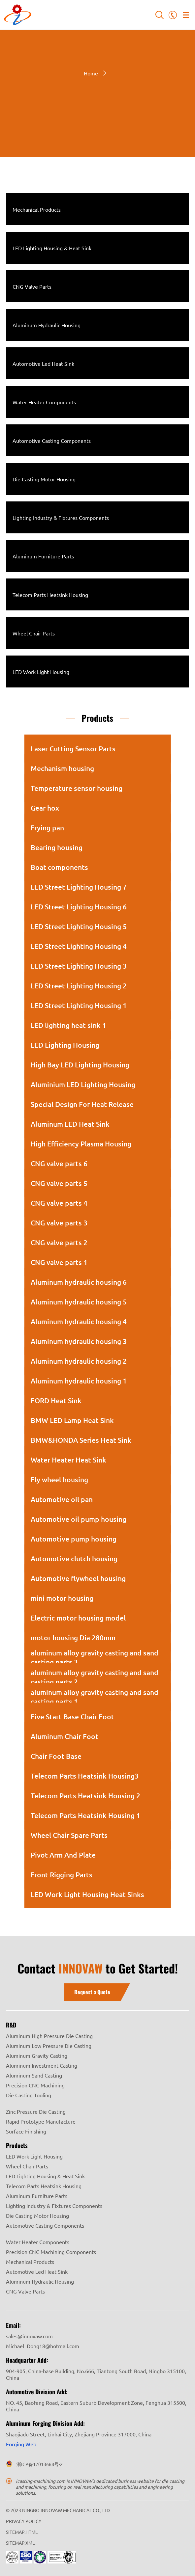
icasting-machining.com (40, 2481)
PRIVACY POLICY (23, 2521)
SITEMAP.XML (20, 2543)
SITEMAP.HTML (22, 2532)
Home (91, 73)
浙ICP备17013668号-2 (39, 2464)
